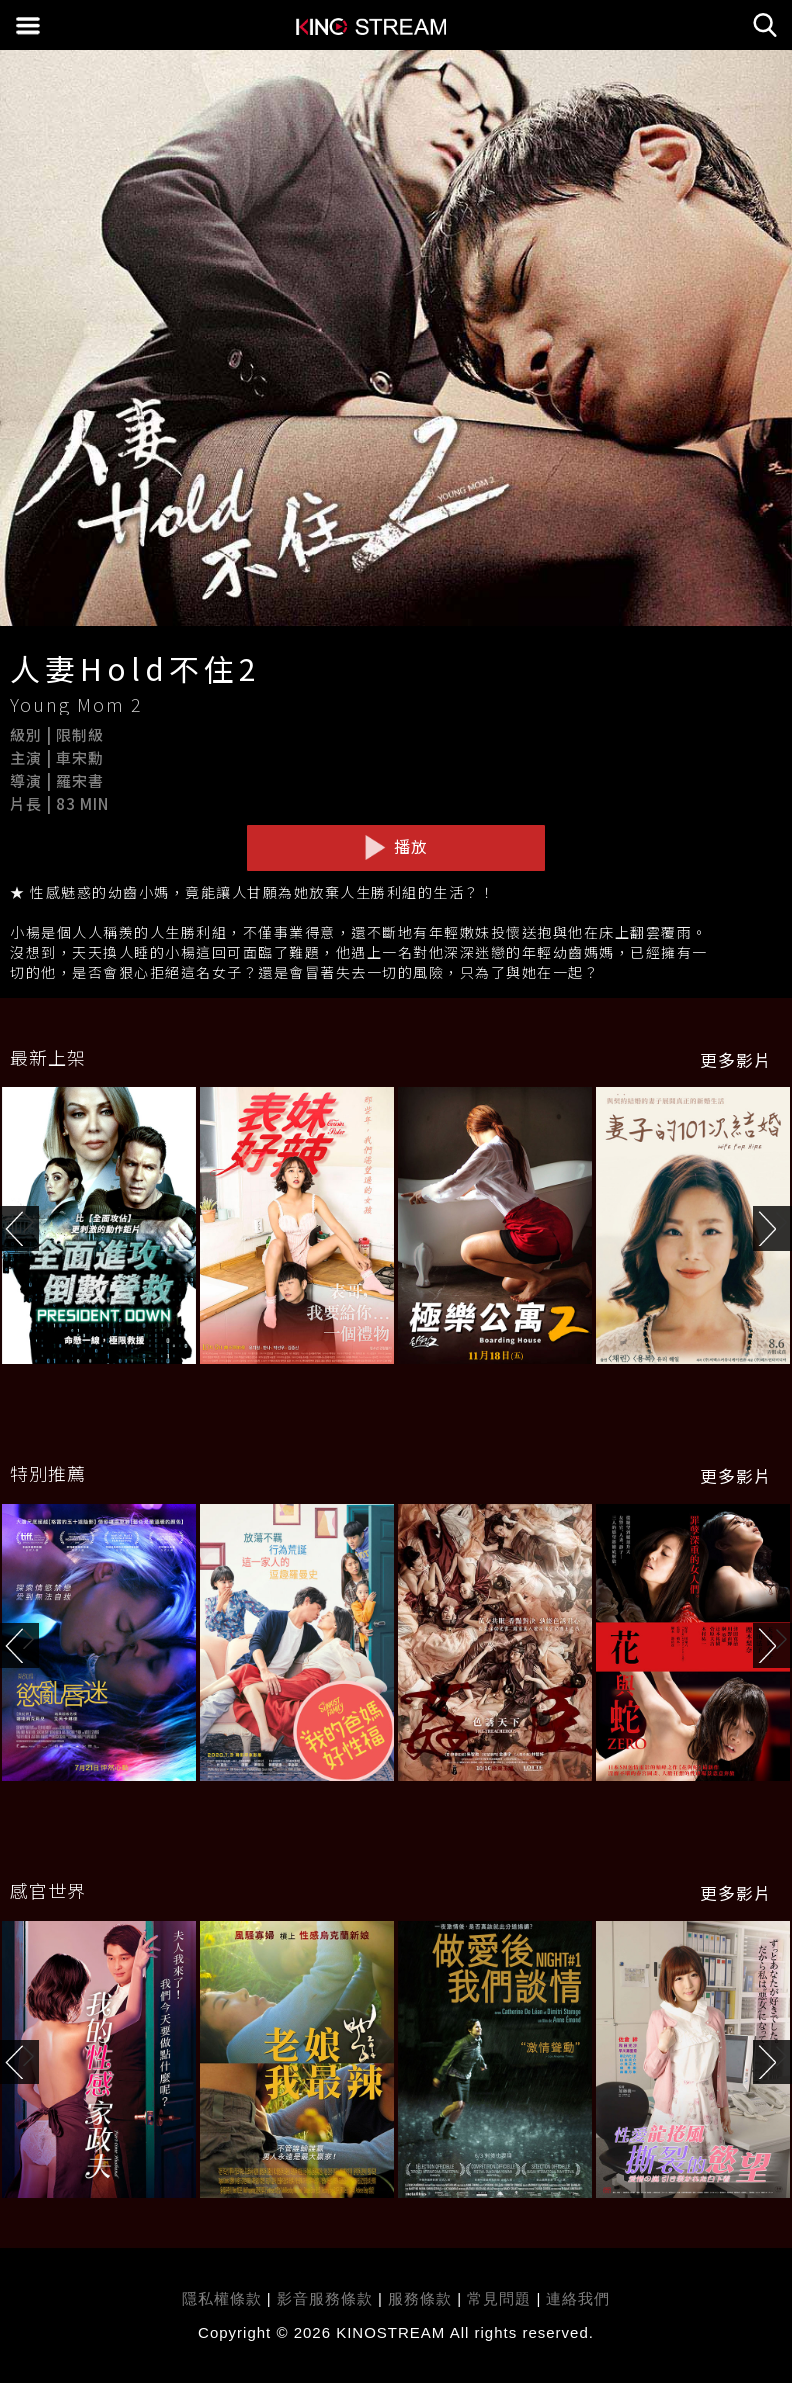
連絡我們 (578, 2298)
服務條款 (422, 2298)
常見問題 (499, 2298)
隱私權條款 (222, 2298)
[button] (772, 1228)
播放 (396, 847)
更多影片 (736, 1060)
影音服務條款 (325, 2298)
